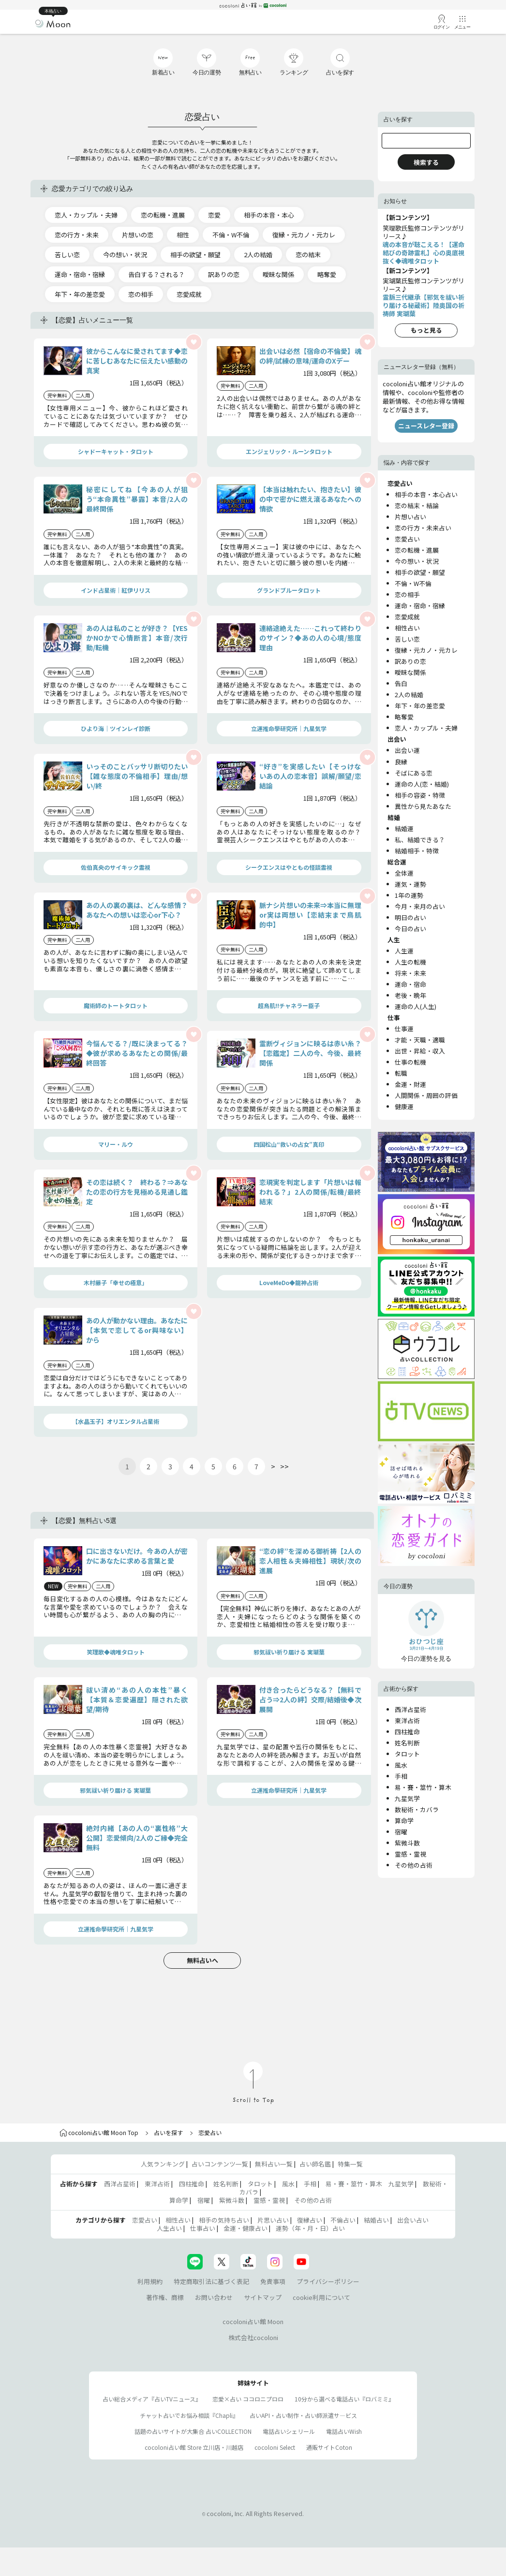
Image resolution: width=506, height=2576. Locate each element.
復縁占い (309, 2220)
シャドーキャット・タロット (115, 451)
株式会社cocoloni (253, 2337)
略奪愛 (326, 274)
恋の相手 (140, 294)
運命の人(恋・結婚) (422, 784)
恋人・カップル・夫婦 (86, 215)
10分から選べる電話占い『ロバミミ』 (344, 2399)
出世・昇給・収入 (420, 1050)
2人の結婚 (258, 254)
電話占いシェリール (289, 2431)
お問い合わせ (214, 2297)
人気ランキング (163, 2163)
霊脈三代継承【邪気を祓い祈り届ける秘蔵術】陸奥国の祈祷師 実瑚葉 (423, 305)
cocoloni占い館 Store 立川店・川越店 (194, 2447)
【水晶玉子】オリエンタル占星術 (115, 1421)
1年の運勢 (409, 895)
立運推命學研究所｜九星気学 (289, 728)
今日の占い (410, 928)
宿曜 (401, 1831)
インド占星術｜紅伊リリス (115, 590)
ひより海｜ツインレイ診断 (115, 728)
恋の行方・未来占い (423, 527)
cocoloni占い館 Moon (253, 2321)
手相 (401, 1776)
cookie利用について (321, 2297)
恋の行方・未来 (77, 234)
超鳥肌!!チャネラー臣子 (289, 1005)
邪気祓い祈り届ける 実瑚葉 (289, 1652)
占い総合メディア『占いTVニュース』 (152, 2399)
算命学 (404, 1820)
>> (284, 1466)
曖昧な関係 (278, 274)
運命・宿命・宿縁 (80, 274)
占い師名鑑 (315, 2163)
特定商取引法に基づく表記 (211, 2281)
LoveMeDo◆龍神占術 (288, 1282)
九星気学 (407, 1798)
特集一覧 (350, 2163)
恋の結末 (308, 254)
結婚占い (376, 2220)
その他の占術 (413, 1865)
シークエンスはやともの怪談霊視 (288, 867)
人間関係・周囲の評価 (426, 1095)
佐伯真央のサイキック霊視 (115, 867)
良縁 (401, 761)
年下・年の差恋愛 (80, 294)
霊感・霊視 (410, 1854)
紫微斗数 (407, 1842)
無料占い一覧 (274, 2163)
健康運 (404, 1106)
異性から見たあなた (423, 806)
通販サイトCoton (329, 2447)
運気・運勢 (410, 884)
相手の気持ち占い (224, 2220)
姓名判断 (407, 1742)
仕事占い (202, 2228)
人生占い (169, 2228)
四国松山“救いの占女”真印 (288, 1144)
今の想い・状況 (125, 254)
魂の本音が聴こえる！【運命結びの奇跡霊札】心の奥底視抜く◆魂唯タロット (423, 252)
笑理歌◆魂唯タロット (116, 1652)
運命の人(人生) (415, 1006)
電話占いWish (344, 2431)
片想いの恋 (137, 234)
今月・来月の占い (420, 906)
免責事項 (272, 2281)
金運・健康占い (245, 2228)
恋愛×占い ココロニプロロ (247, 2399)
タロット (407, 1753)
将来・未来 (410, 973)
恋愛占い (407, 538)
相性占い (407, 627)
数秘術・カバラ (417, 1809)
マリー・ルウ (115, 1144)
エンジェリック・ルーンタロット (289, 451)
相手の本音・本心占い (426, 494)
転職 (401, 1073)
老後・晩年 (410, 995)
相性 (183, 234)
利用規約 (150, 2281)
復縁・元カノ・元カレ (303, 234)
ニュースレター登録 (426, 425)
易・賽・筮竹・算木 (423, 1787)
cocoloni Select (274, 2447)
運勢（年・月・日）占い (310, 2228)
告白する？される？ (156, 274)
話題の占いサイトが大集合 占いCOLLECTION (193, 2431)
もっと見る (426, 330)
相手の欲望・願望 (195, 254)
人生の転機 (410, 961)
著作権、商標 (165, 2297)
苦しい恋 (67, 254)
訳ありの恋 (223, 274)
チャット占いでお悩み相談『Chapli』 (189, 2415)
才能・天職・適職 (420, 1039)
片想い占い (410, 516)
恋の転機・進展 (163, 215)
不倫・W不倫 (230, 234)
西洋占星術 (410, 1709)
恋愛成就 (189, 294)
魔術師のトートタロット (116, 1005)
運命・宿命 (410, 984)
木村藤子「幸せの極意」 (116, 1282)
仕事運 (404, 1028)
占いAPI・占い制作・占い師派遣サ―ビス (303, 2415)
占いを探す (168, 2132)
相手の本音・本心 (269, 215)
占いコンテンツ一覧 (220, 2163)
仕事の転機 (410, 1062)
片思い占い (273, 2220)
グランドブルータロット (289, 590)
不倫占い (343, 2220)
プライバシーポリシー (328, 2281)
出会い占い (413, 2220)
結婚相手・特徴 (417, 850)
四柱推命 (407, 1731)
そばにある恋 (413, 772)
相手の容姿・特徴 (420, 795)
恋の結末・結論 (417, 505)
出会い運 (407, 750)
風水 (401, 1765)
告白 (401, 683)
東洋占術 (407, 1720)
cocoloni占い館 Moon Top (99, 2132)
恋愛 (214, 215)
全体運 (404, 873)
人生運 (404, 950)
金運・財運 (410, 1084)
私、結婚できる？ (420, 839)
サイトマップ (263, 2297)
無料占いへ (202, 1960)
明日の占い (410, 917)
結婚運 (404, 828)
